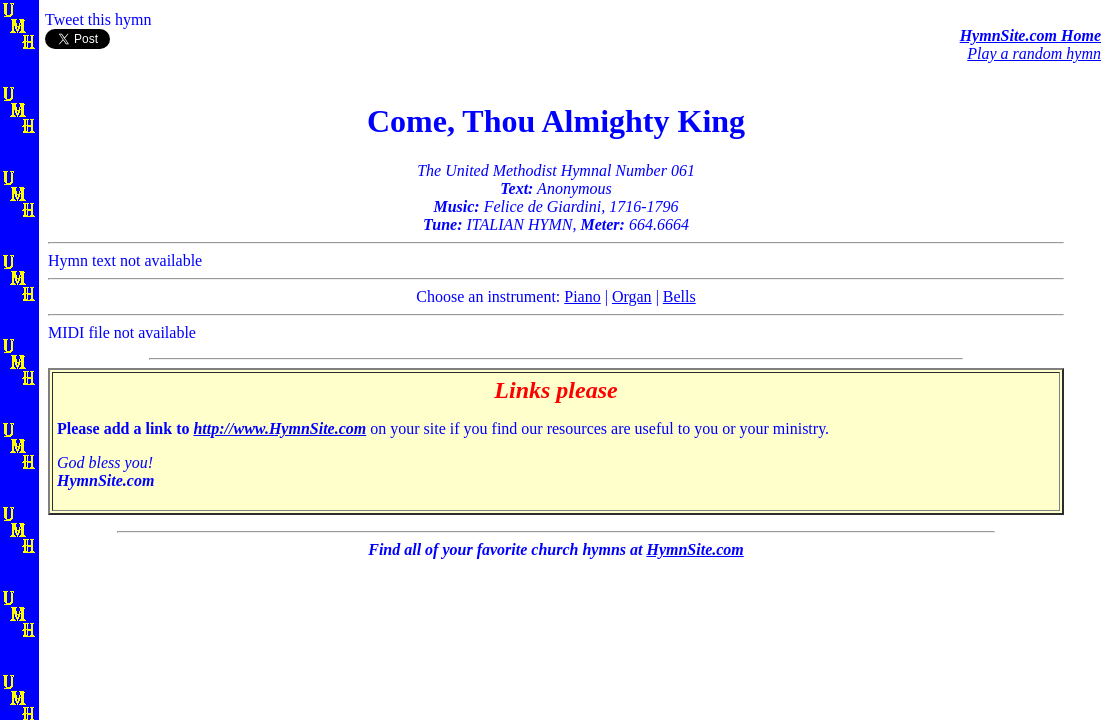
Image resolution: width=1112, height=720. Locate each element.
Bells (679, 296)
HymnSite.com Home (1030, 35)
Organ (632, 296)
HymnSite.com (694, 549)
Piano (582, 296)
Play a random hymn (1034, 53)
